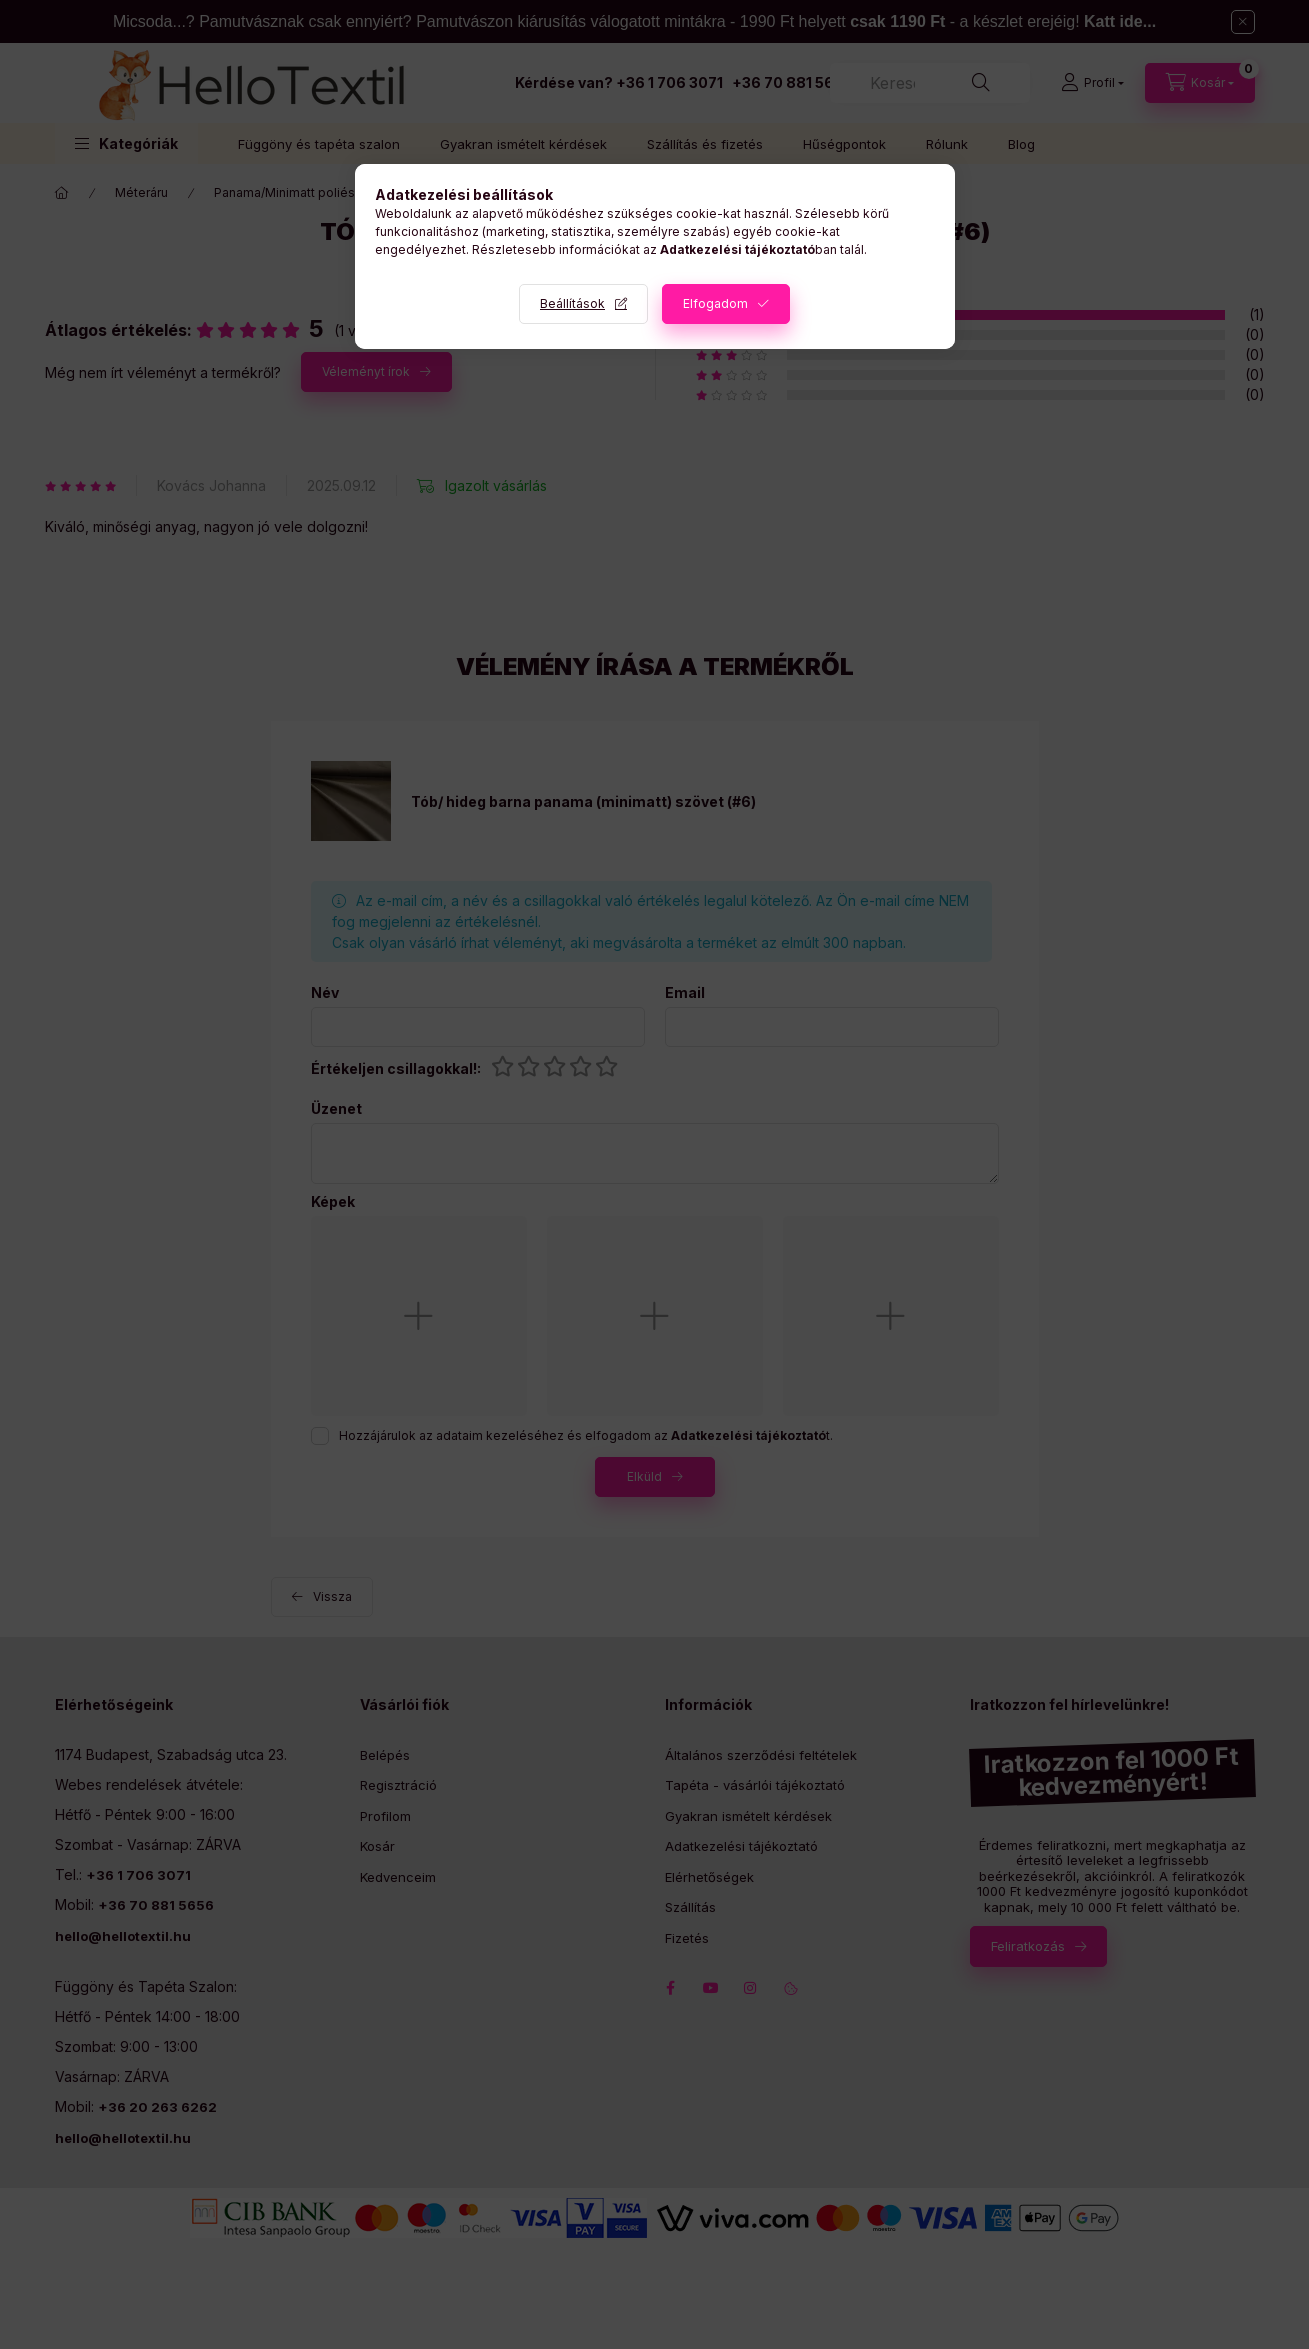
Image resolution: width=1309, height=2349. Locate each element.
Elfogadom (715, 303)
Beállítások (572, 303)
